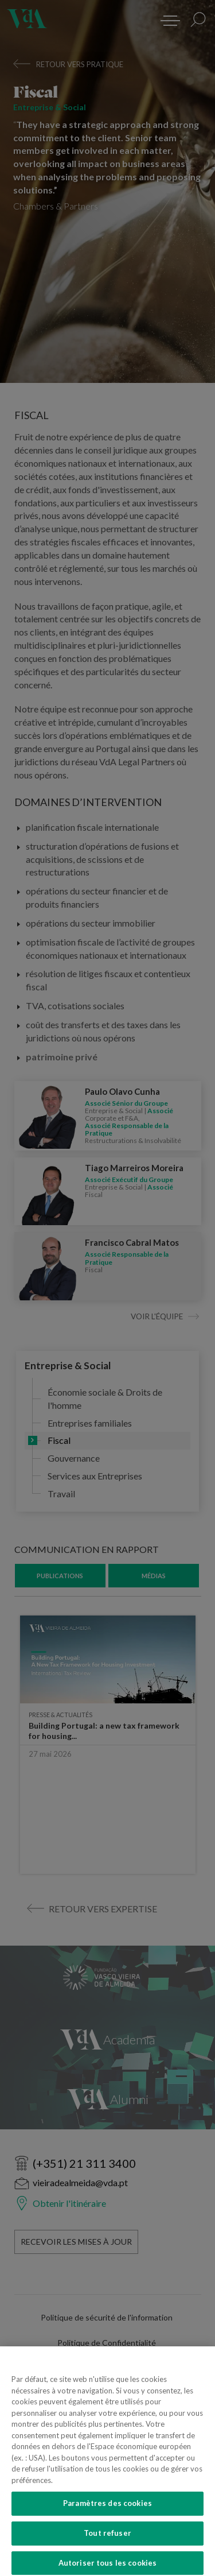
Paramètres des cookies (107, 2511)
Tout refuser (107, 2541)
